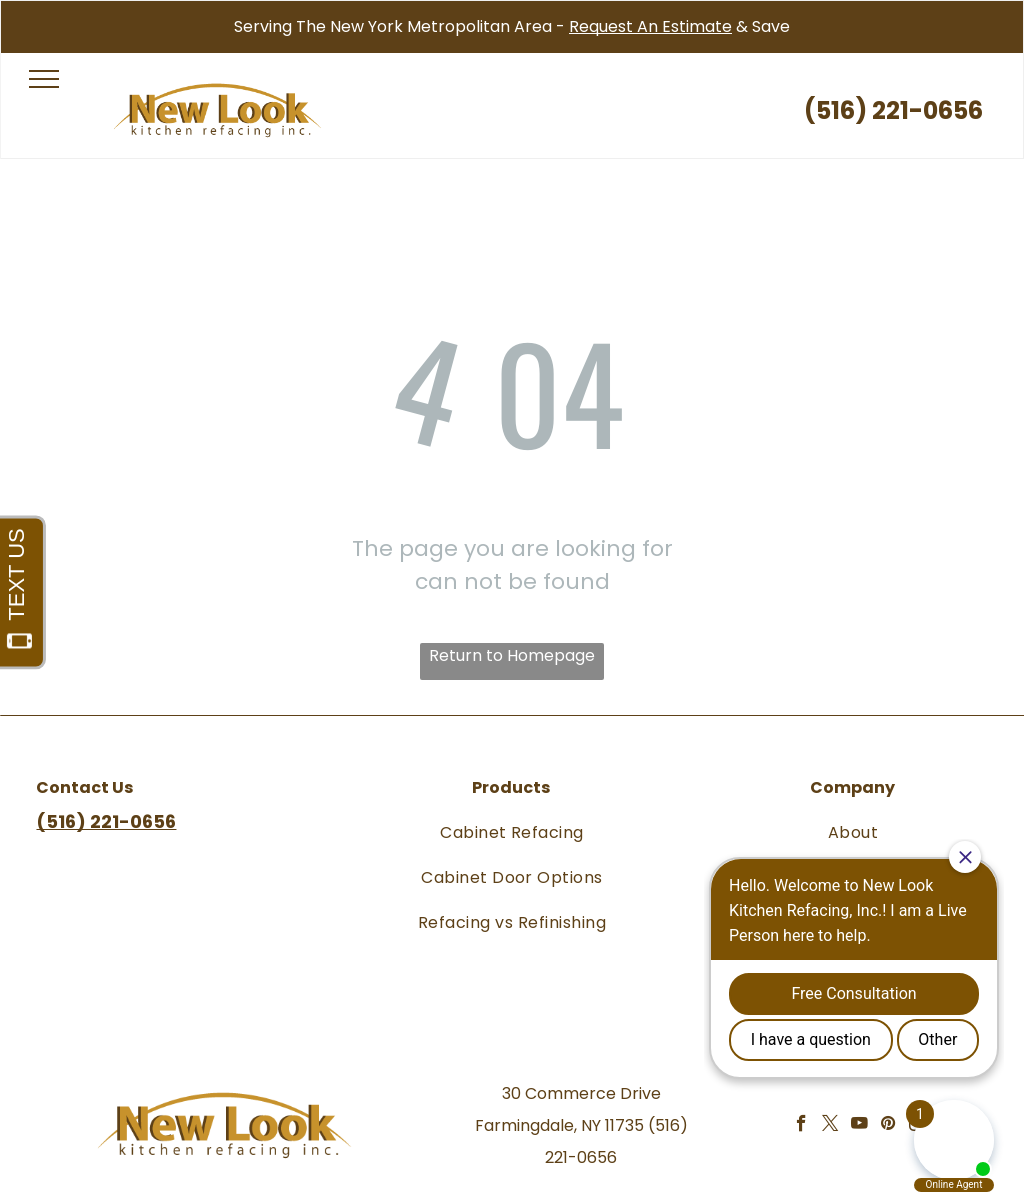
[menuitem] (511, 831)
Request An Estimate (650, 26)
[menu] (44, 79)
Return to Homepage (512, 655)
